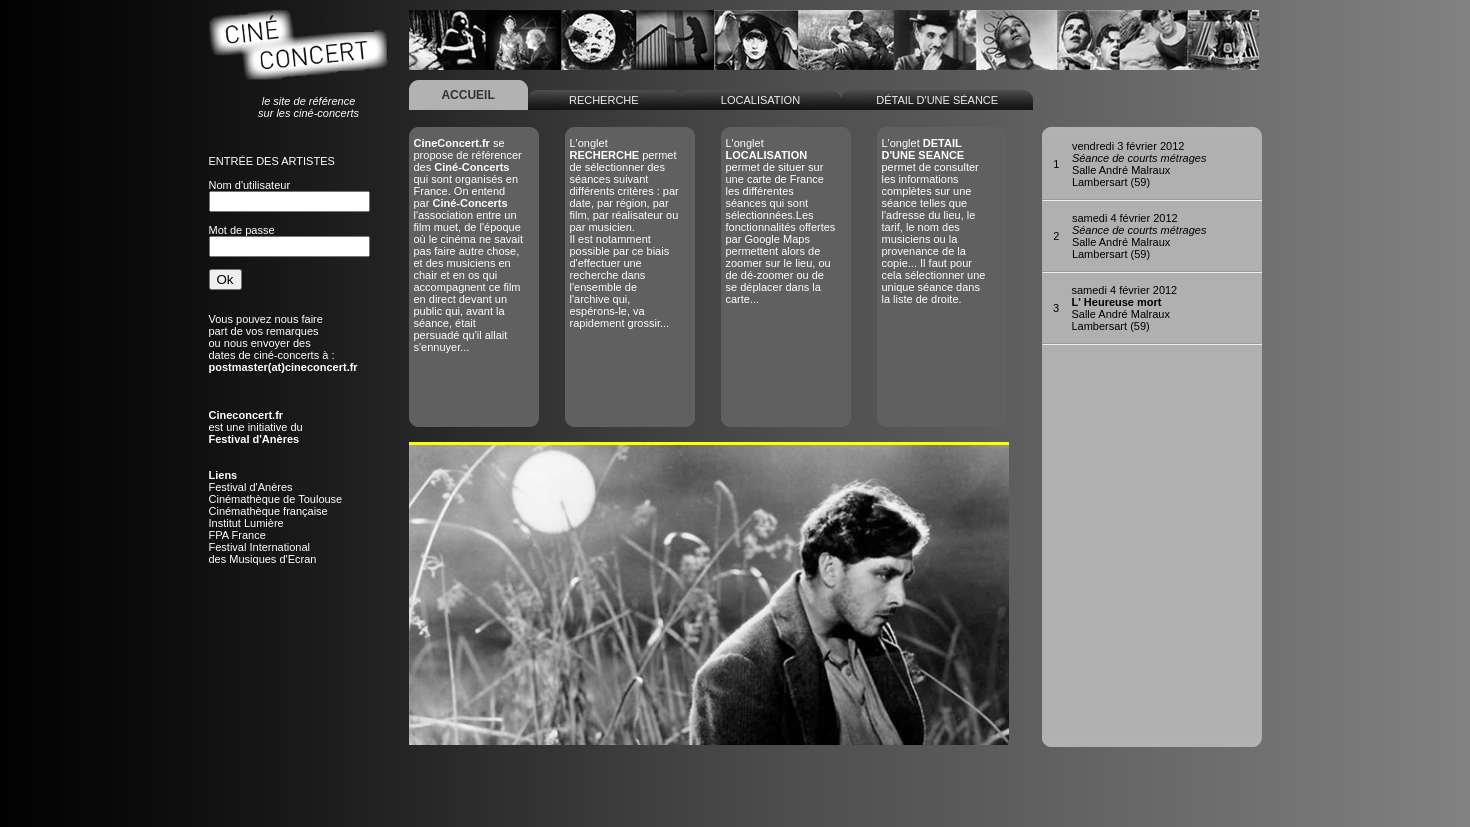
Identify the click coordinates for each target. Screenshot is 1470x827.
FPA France (237, 535)
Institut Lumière (246, 523)
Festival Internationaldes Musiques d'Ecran (263, 553)
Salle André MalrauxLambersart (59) (1139, 164)
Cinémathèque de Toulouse (276, 499)
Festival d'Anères (251, 487)
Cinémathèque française (268, 511)
